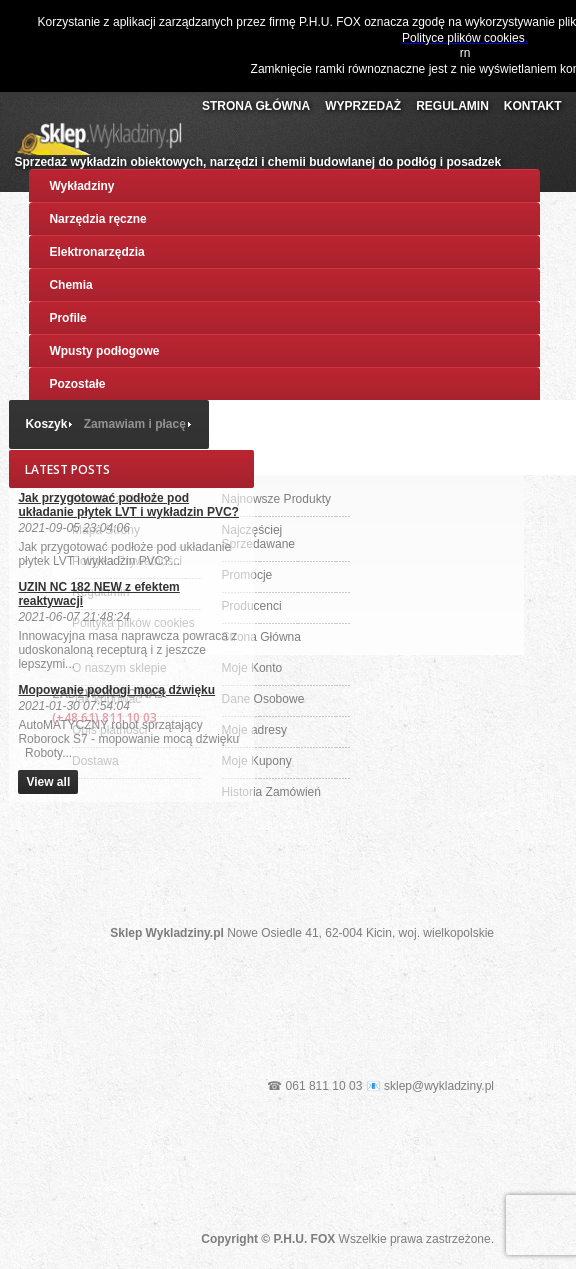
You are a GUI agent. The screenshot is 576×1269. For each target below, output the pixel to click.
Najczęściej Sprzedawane (258, 537)
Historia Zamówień (271, 792)
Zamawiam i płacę (135, 424)
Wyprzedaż (363, 106)
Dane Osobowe (263, 699)
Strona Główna (256, 106)
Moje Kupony (257, 761)
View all (48, 782)
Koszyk (46, 424)
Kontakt (533, 106)
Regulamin (452, 106)
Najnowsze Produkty (276, 499)
